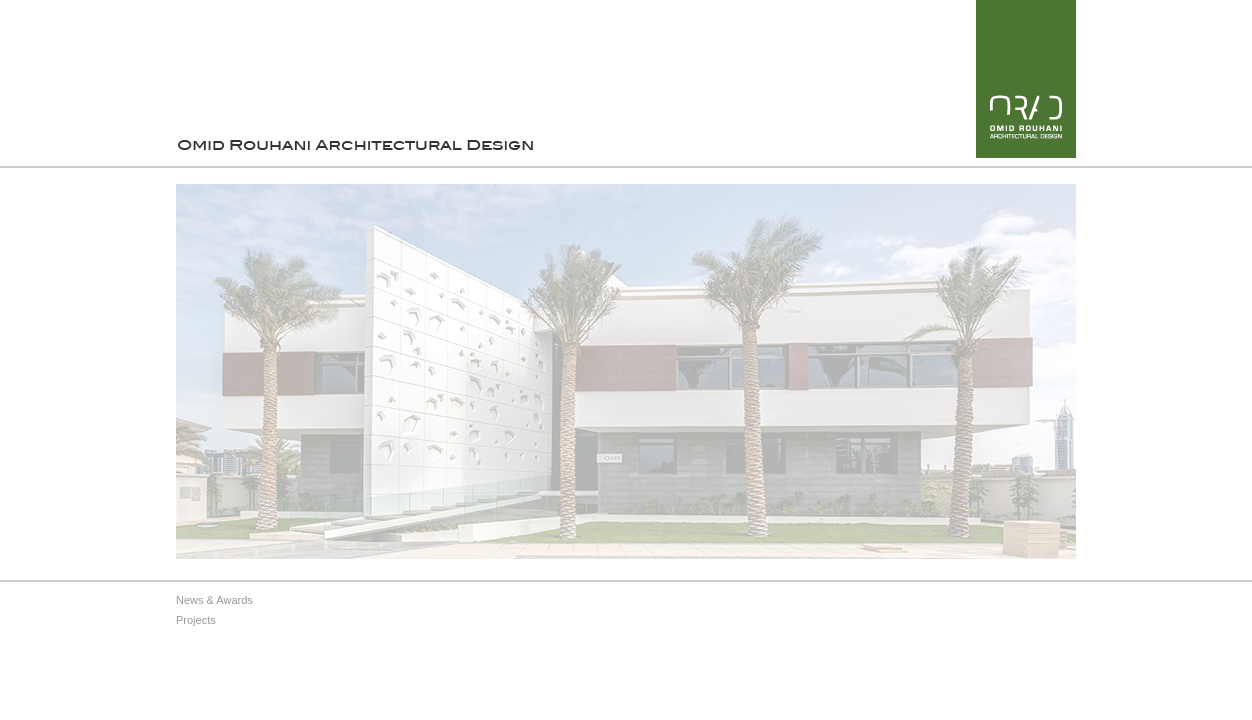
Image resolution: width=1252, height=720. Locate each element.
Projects (196, 620)
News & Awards (214, 600)
